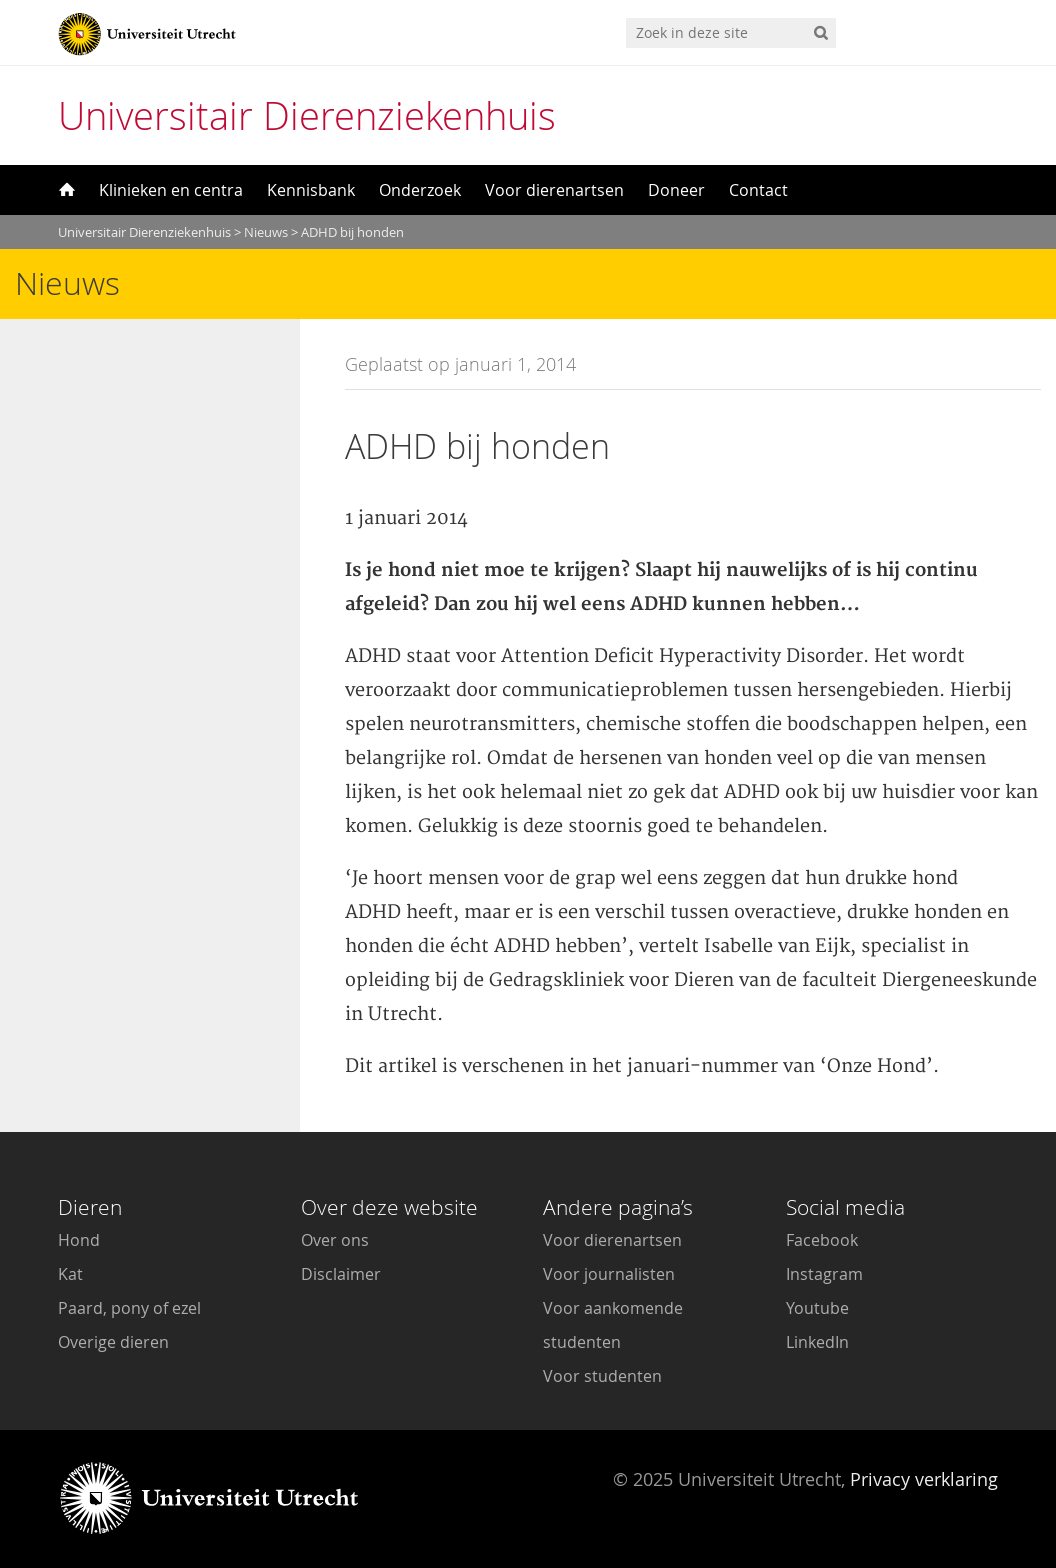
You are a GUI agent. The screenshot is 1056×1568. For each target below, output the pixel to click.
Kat (70, 1274)
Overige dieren (113, 1342)
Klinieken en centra (171, 190)
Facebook (822, 1240)
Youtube (817, 1308)
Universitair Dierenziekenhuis (307, 115)
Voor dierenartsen (554, 190)
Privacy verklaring (924, 1479)
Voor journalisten (609, 1274)
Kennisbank (311, 190)
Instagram (824, 1274)
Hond (79, 1240)
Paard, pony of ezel (129, 1308)
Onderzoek (420, 190)
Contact (758, 190)
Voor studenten (602, 1376)
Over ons (335, 1240)
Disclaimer (341, 1274)
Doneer (676, 190)
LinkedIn (817, 1342)
